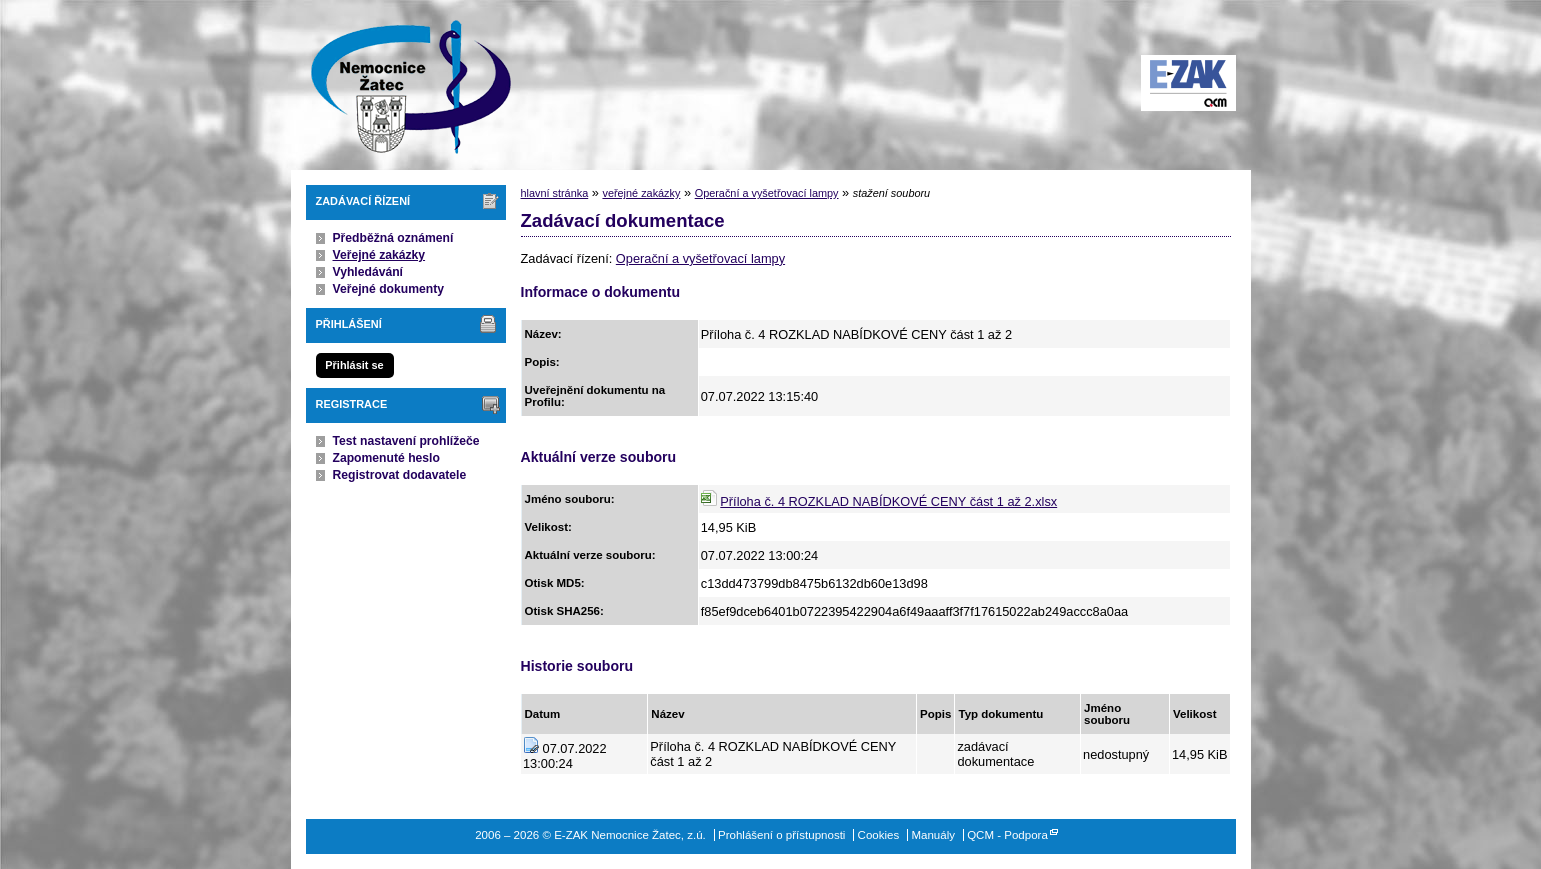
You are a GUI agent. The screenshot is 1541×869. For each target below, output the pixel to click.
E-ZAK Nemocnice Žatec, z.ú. (401, 85)
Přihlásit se (354, 365)
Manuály (933, 835)
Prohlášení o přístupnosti (781, 835)
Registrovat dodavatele (400, 475)
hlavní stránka (555, 193)
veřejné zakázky (641, 193)
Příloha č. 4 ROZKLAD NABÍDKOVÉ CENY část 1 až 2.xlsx (888, 501)
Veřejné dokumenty (388, 289)
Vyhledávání (368, 272)
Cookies (879, 835)
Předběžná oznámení (393, 238)
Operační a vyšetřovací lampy (767, 193)
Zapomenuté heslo (386, 458)
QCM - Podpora (1007, 835)
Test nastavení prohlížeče (406, 441)
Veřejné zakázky (379, 255)
